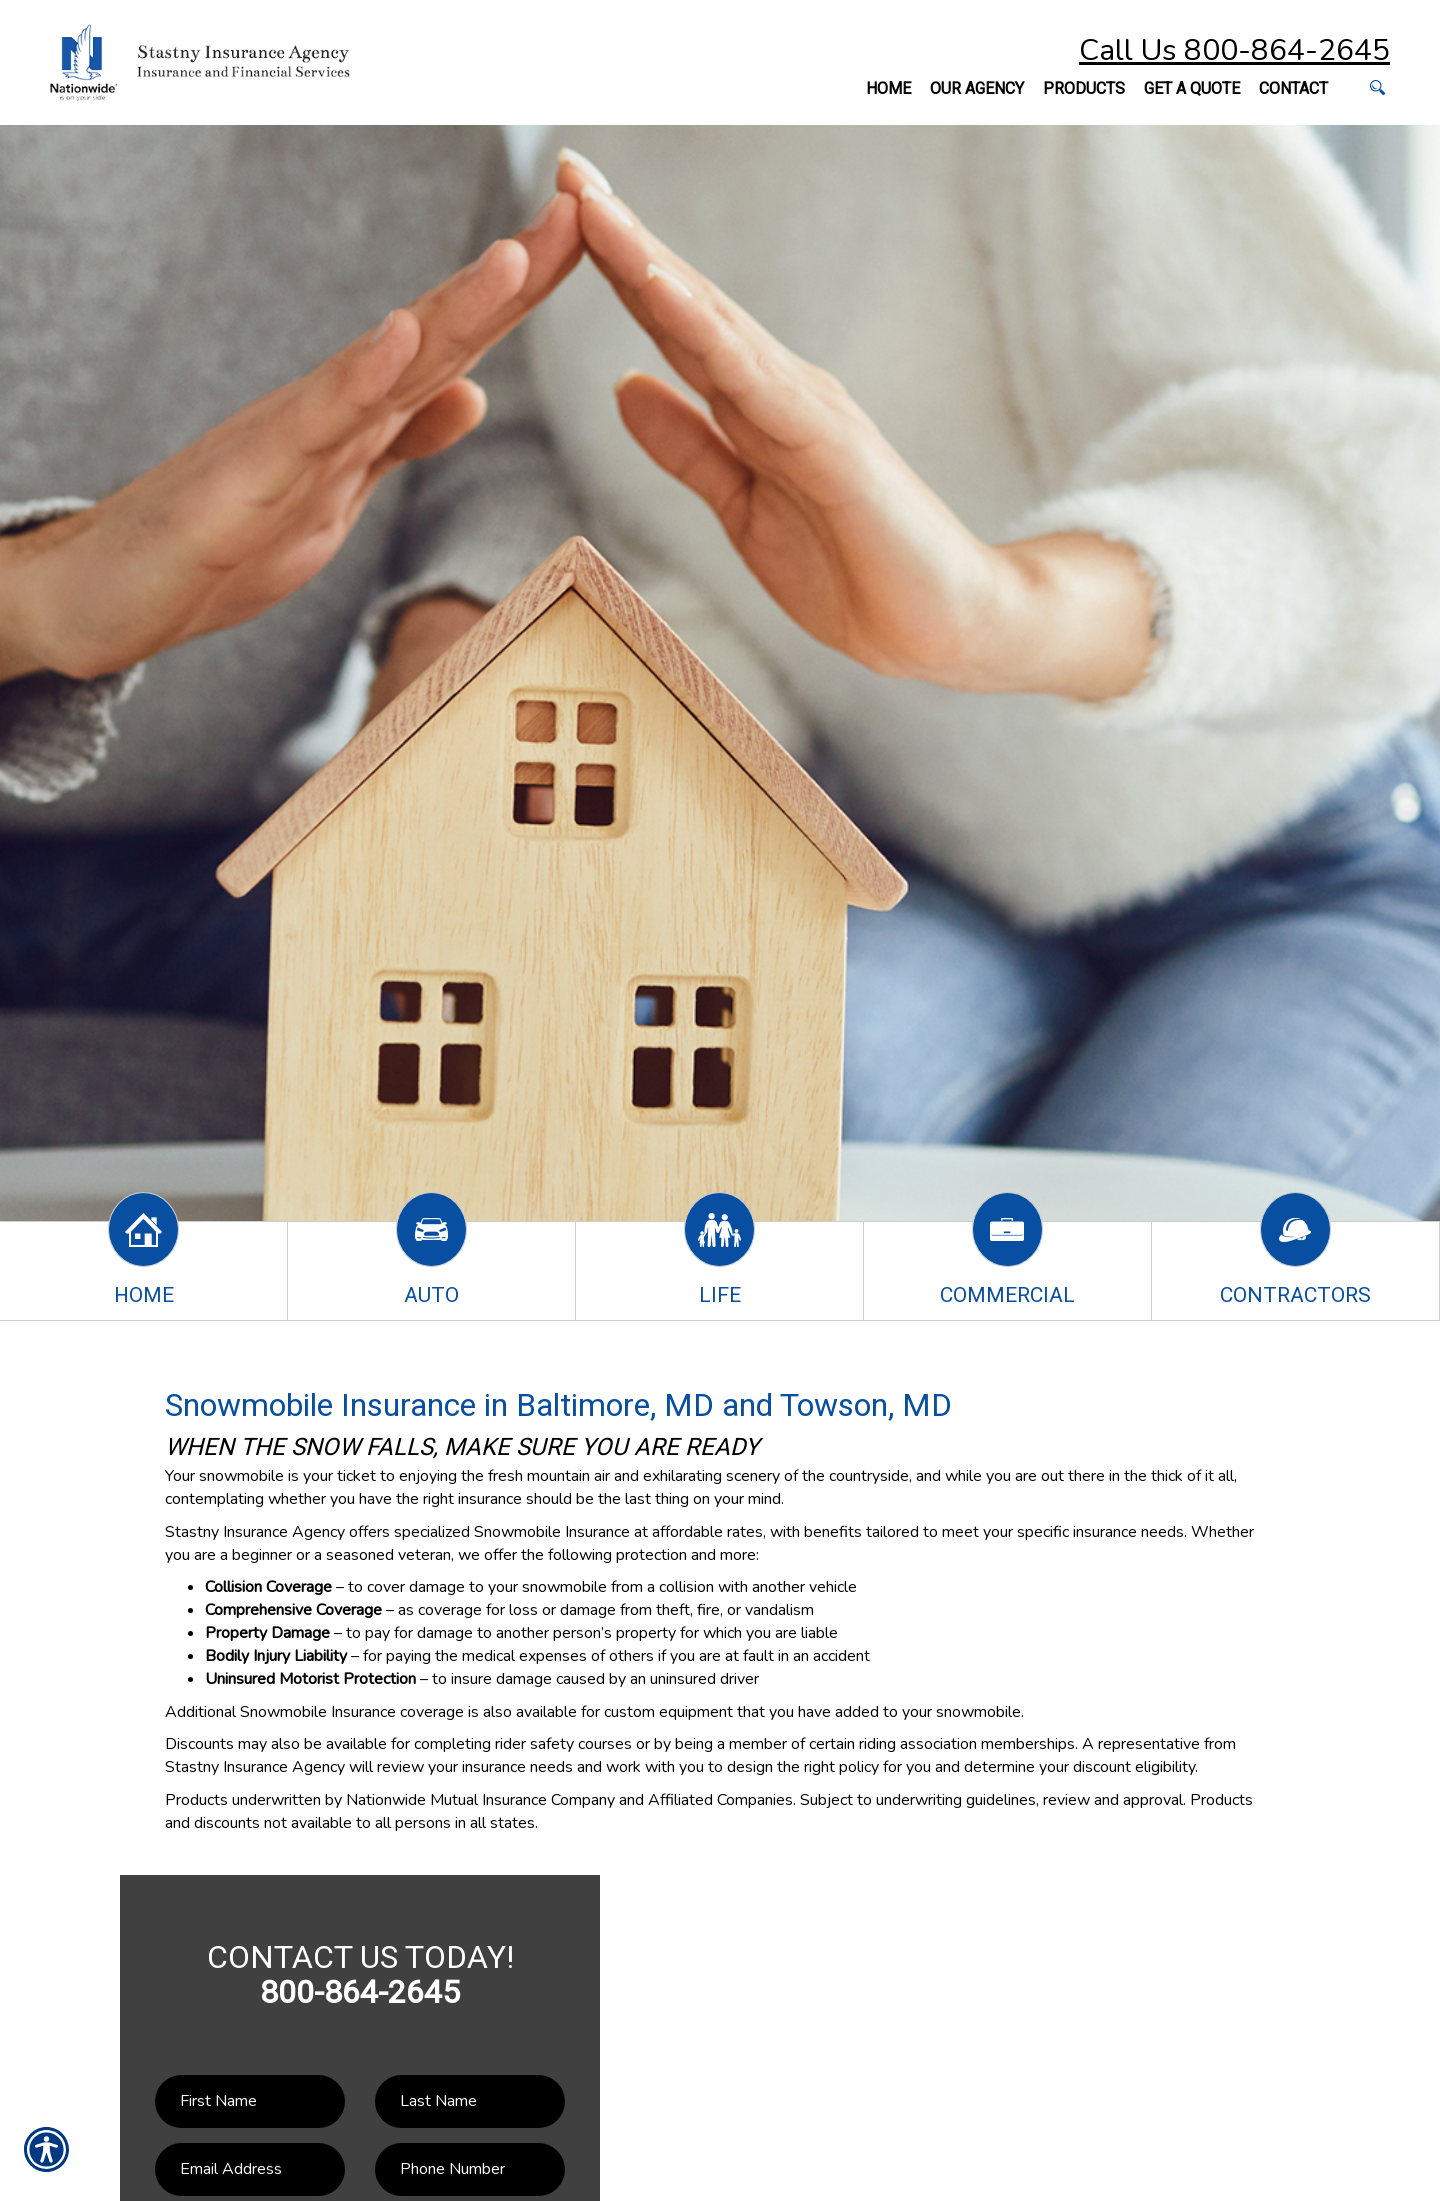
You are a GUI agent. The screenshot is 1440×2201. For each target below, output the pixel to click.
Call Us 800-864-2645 (1234, 50)
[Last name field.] (470, 2101)
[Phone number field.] (470, 2169)
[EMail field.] (250, 2169)
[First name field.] (250, 2101)
